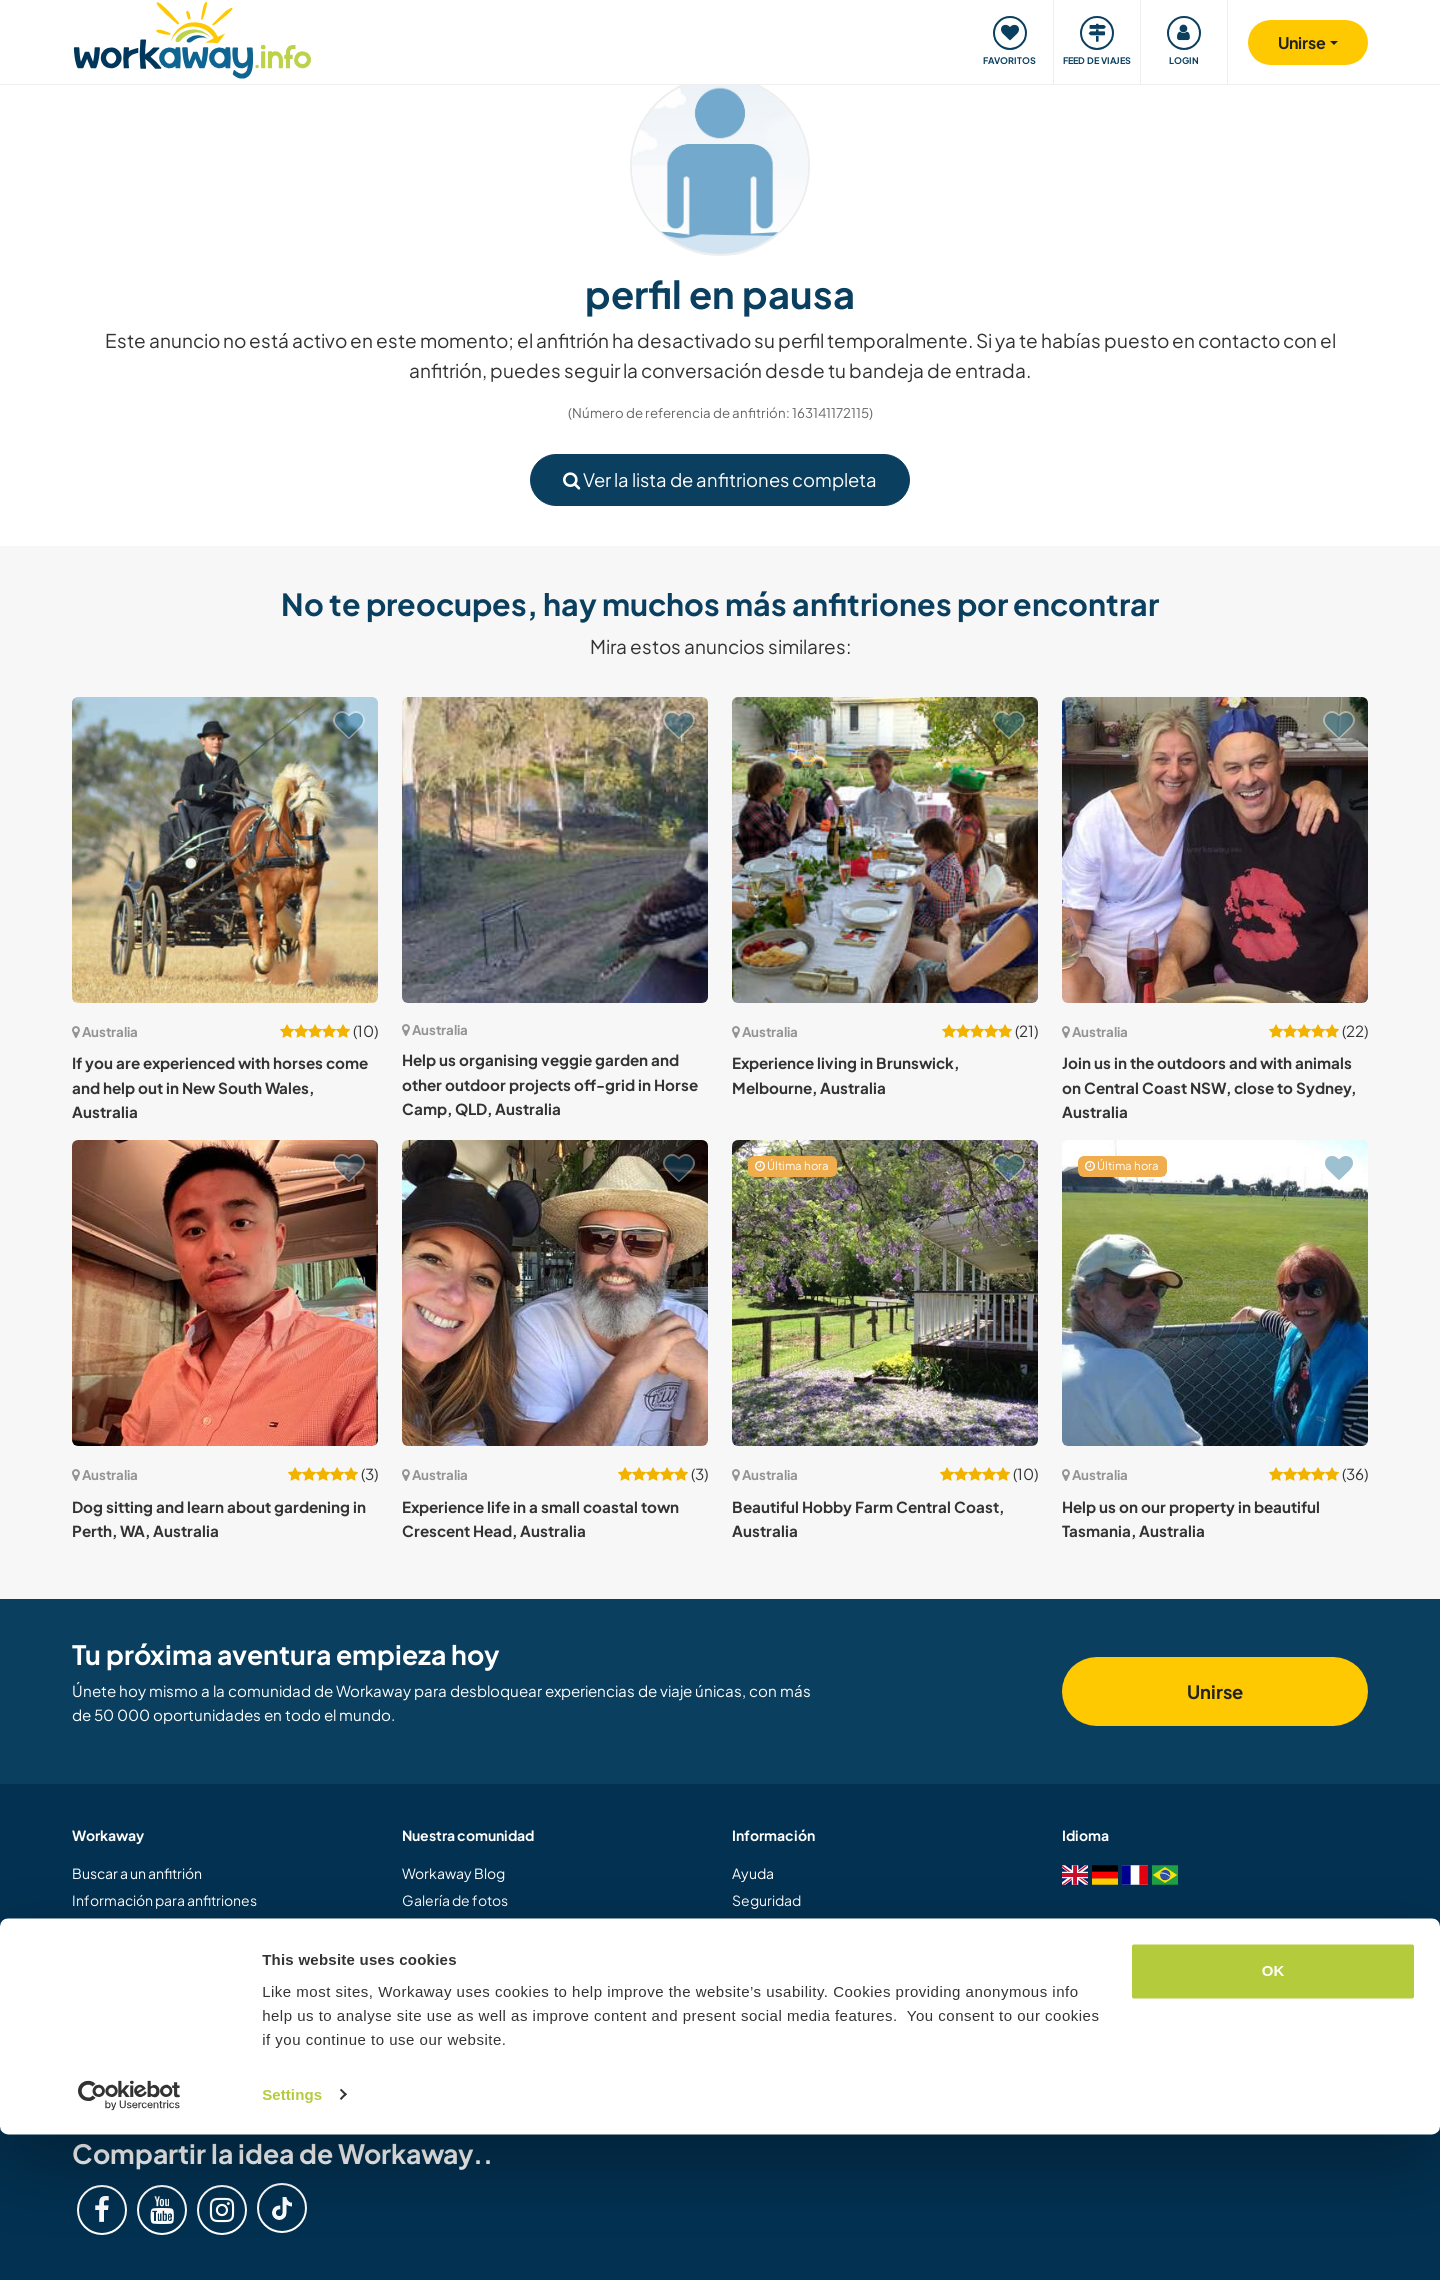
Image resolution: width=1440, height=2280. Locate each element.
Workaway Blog (453, 1873)
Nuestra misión (450, 2032)
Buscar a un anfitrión (137, 1873)
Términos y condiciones (808, 2005)
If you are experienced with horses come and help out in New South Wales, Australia (220, 1087)
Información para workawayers (174, 1926)
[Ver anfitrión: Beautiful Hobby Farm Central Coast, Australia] (885, 1293)
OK (1273, 2117)
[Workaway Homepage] (192, 37)
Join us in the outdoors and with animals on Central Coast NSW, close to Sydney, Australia (1209, 1087)
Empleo (758, 2058)
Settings (292, 2240)
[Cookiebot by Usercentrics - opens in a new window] (129, 2241)
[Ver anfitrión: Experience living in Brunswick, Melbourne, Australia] (885, 850)
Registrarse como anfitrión (158, 1979)
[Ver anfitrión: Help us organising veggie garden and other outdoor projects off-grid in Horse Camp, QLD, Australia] (555, 850)
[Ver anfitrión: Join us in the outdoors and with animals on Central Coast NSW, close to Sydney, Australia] (1215, 850)
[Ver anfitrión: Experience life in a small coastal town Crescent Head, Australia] (555, 1293)
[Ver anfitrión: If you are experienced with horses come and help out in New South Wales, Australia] (225, 850)
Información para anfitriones (164, 1900)
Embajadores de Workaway (492, 2005)
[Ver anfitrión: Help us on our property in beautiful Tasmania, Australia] (1215, 1293)
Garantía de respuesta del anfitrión (844, 1979)
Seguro (756, 1952)
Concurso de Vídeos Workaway (504, 1979)
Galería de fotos (455, 1900)
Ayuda (753, 1873)
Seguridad (766, 1900)
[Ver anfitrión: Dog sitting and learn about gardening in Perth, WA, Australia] (225, 1293)
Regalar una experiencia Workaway (186, 2005)
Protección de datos (798, 2032)
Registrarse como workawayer (172, 1952)
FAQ (746, 1926)
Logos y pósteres (458, 1952)
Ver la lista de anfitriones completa (720, 479)
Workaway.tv (444, 1926)
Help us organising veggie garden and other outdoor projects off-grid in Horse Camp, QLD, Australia (550, 1084)
